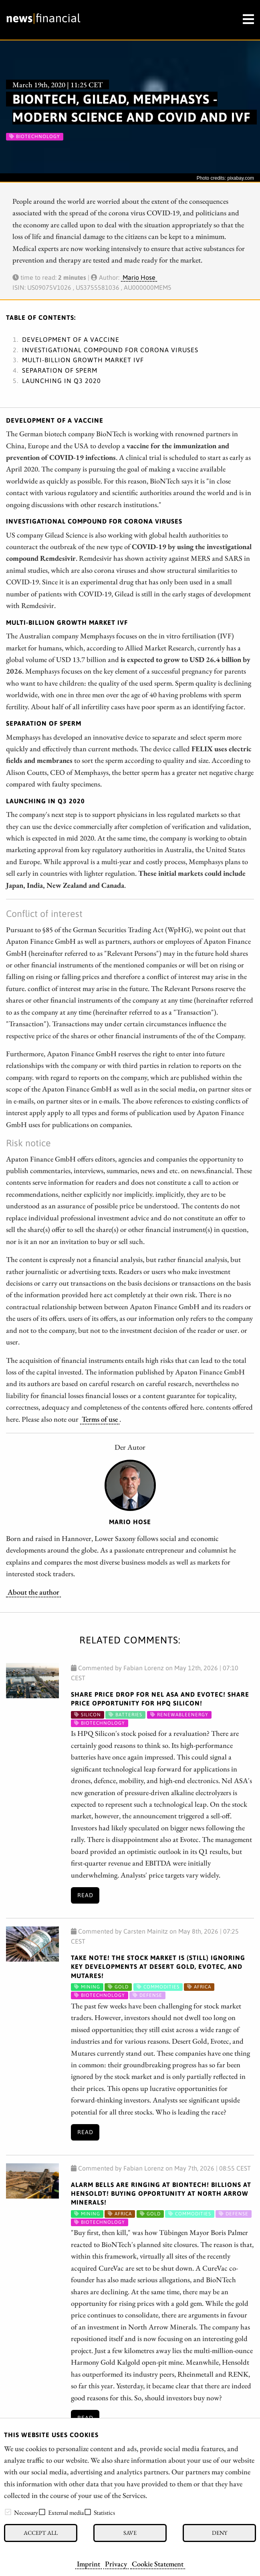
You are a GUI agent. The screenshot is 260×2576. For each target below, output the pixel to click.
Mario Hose (139, 277)
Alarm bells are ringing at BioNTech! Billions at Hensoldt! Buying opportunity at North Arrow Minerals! (161, 2193)
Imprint (88, 2563)
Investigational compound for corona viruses (110, 349)
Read (85, 1895)
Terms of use (100, 1419)
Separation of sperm (59, 370)
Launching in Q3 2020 (61, 380)
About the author (33, 1592)
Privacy (116, 2563)
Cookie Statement (157, 2563)
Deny (219, 2532)
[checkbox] (8, 2512)
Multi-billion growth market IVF (83, 359)
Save (130, 2532)
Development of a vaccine (70, 339)
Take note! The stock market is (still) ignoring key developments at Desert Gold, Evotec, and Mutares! (158, 1966)
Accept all (41, 2532)
